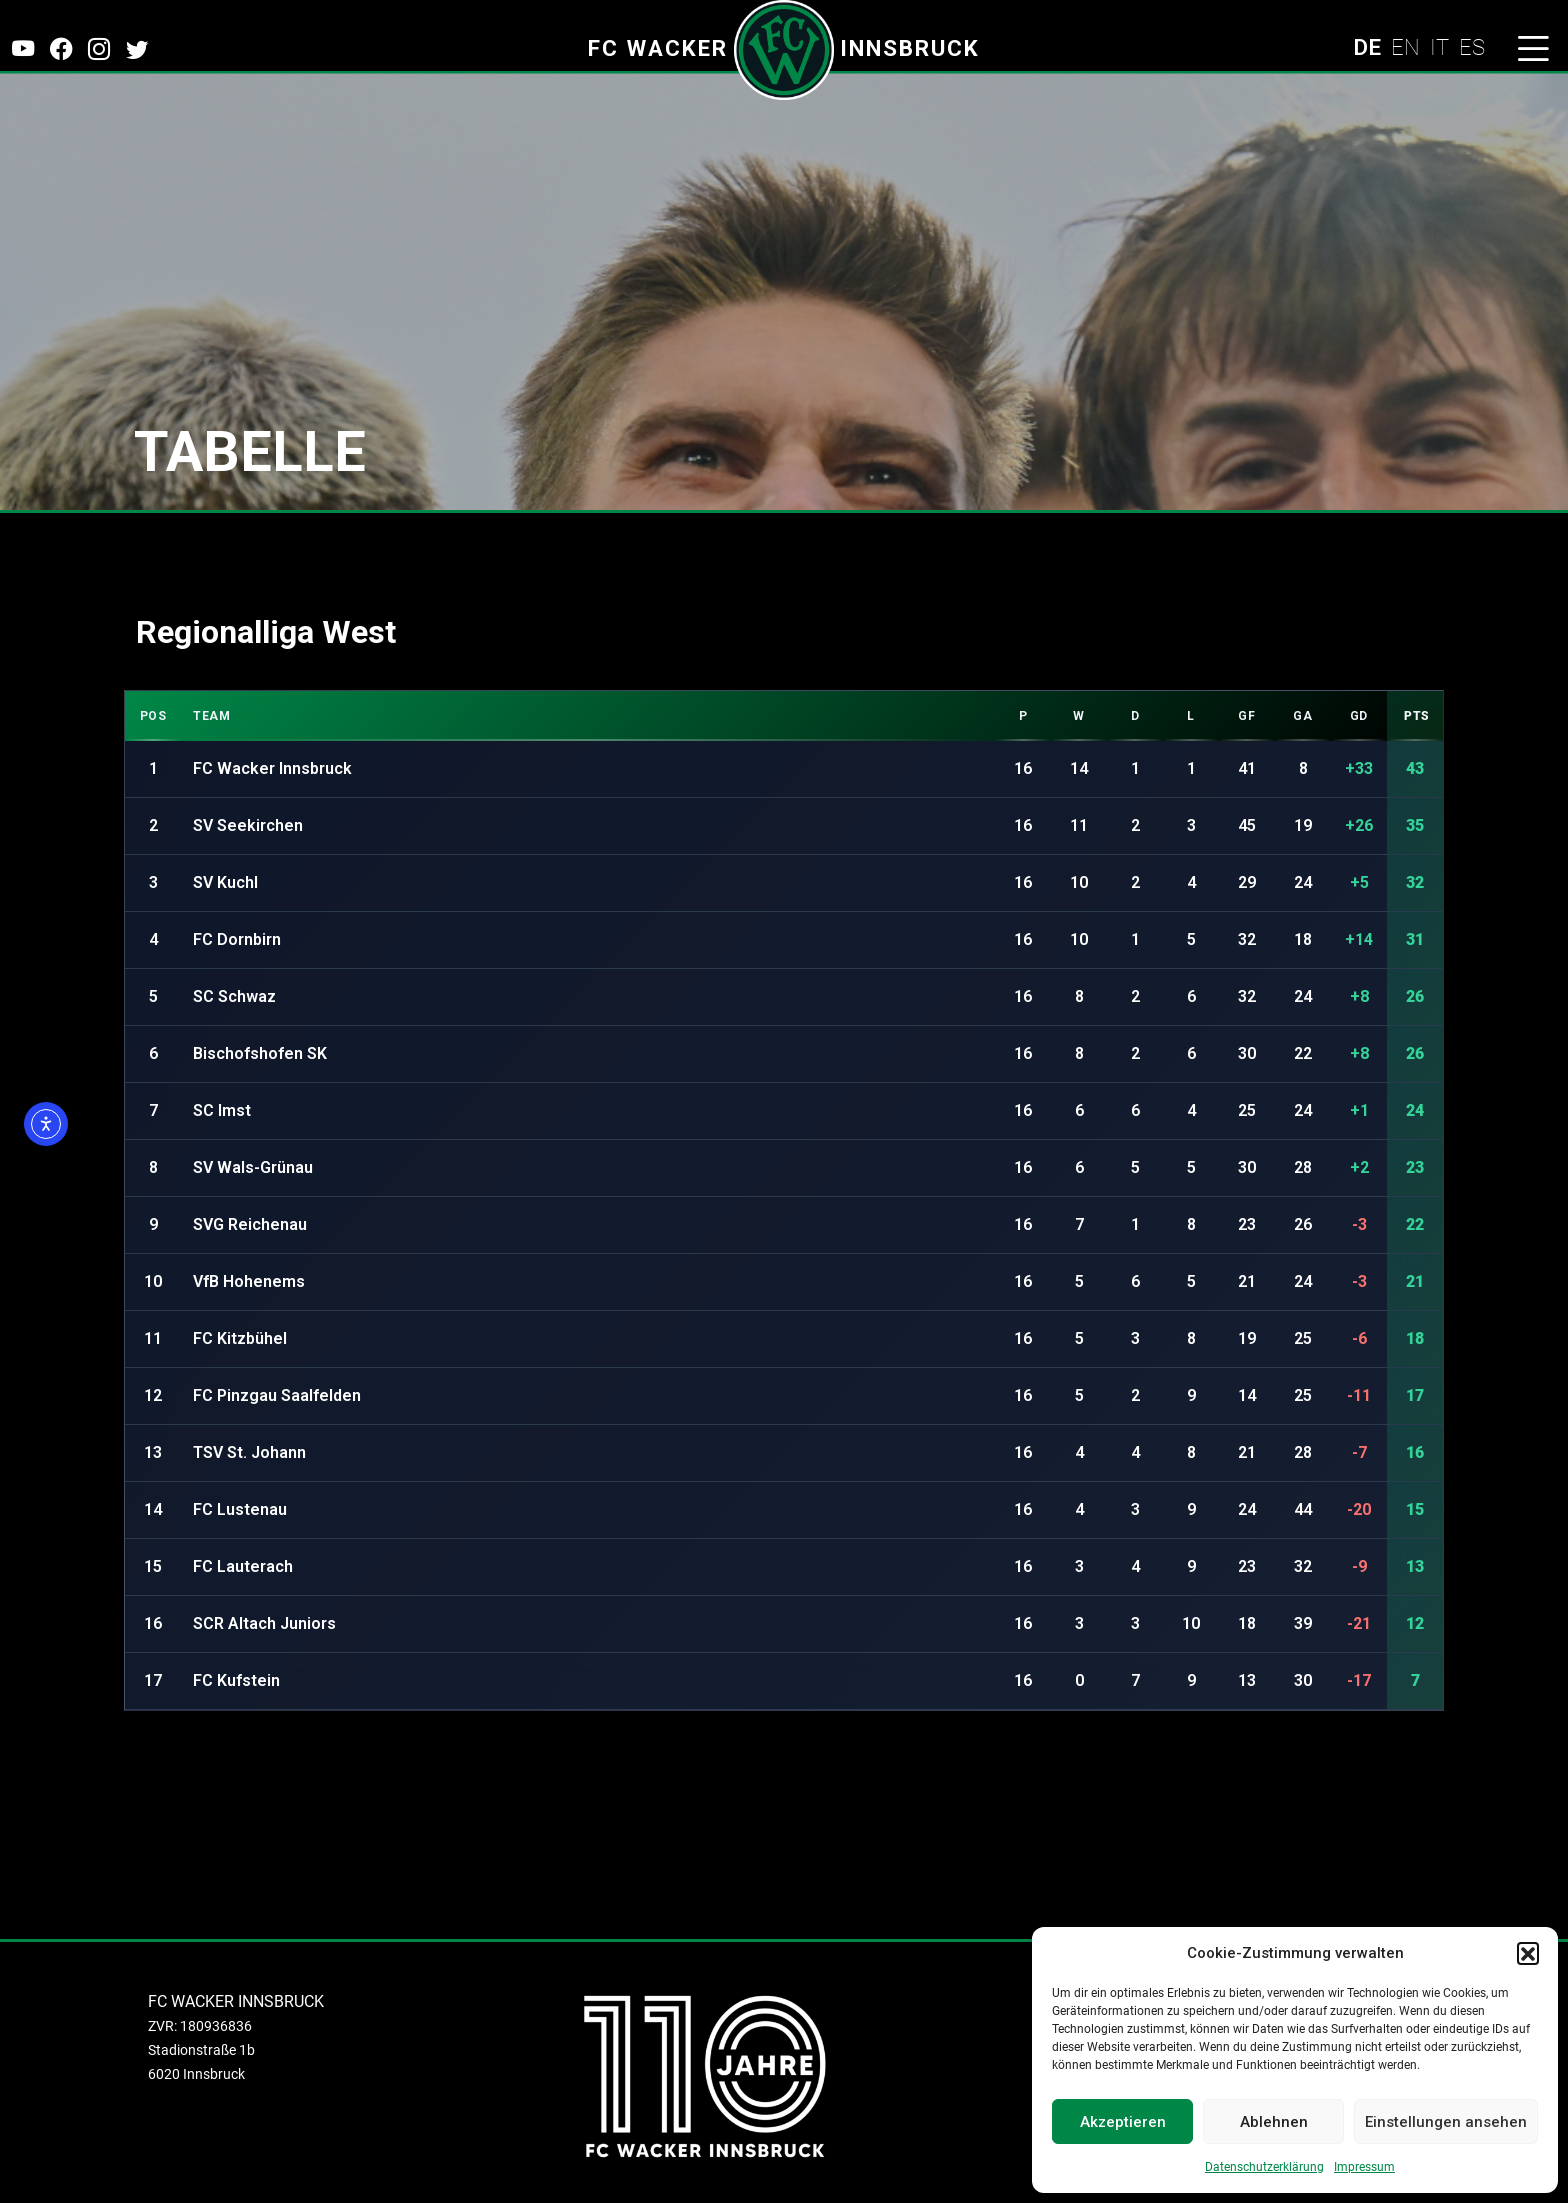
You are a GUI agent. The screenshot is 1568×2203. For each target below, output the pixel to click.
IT (1439, 47)
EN (1405, 47)
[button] (1528, 1953)
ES (1472, 47)
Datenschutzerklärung (1264, 2167)
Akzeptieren (1123, 2122)
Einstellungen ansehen (1446, 2122)
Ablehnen (1274, 2122)
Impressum (1364, 2167)
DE (1367, 47)
